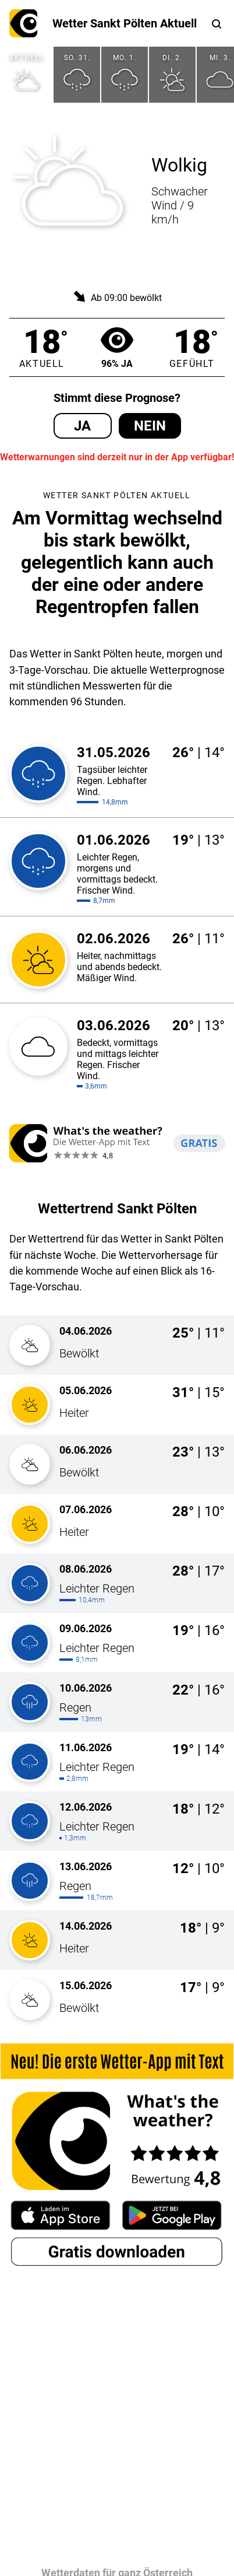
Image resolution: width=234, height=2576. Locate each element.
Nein (150, 426)
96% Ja (117, 347)
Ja (82, 426)
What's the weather (23, 23)
